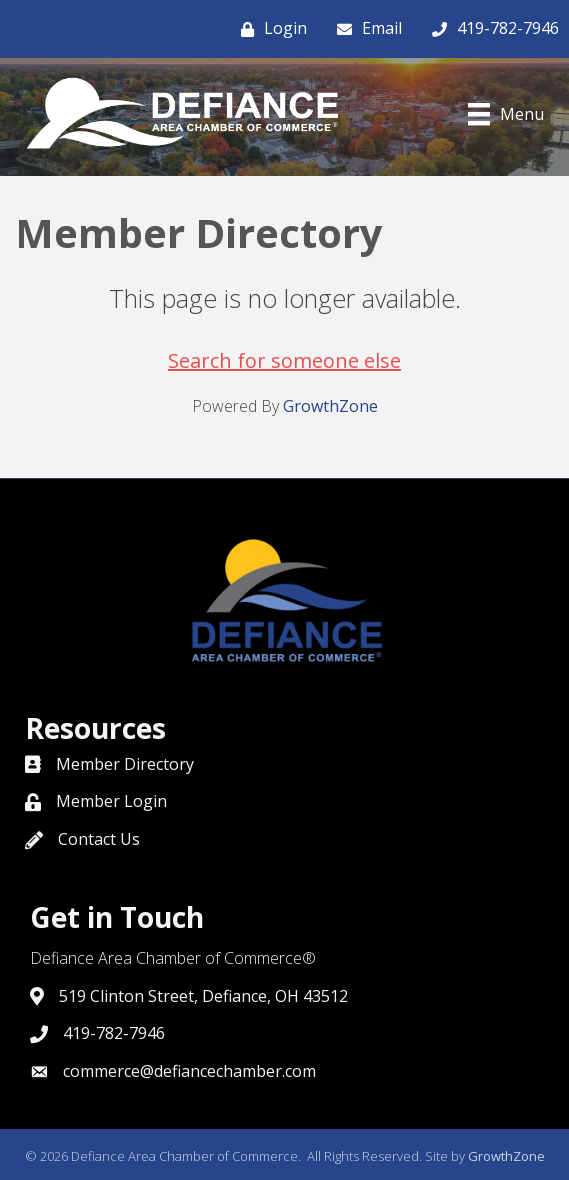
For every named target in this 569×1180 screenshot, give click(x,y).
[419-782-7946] (490, 29)
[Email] (364, 29)
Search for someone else (284, 360)
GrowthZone (330, 406)
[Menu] (506, 114)
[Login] (269, 29)
